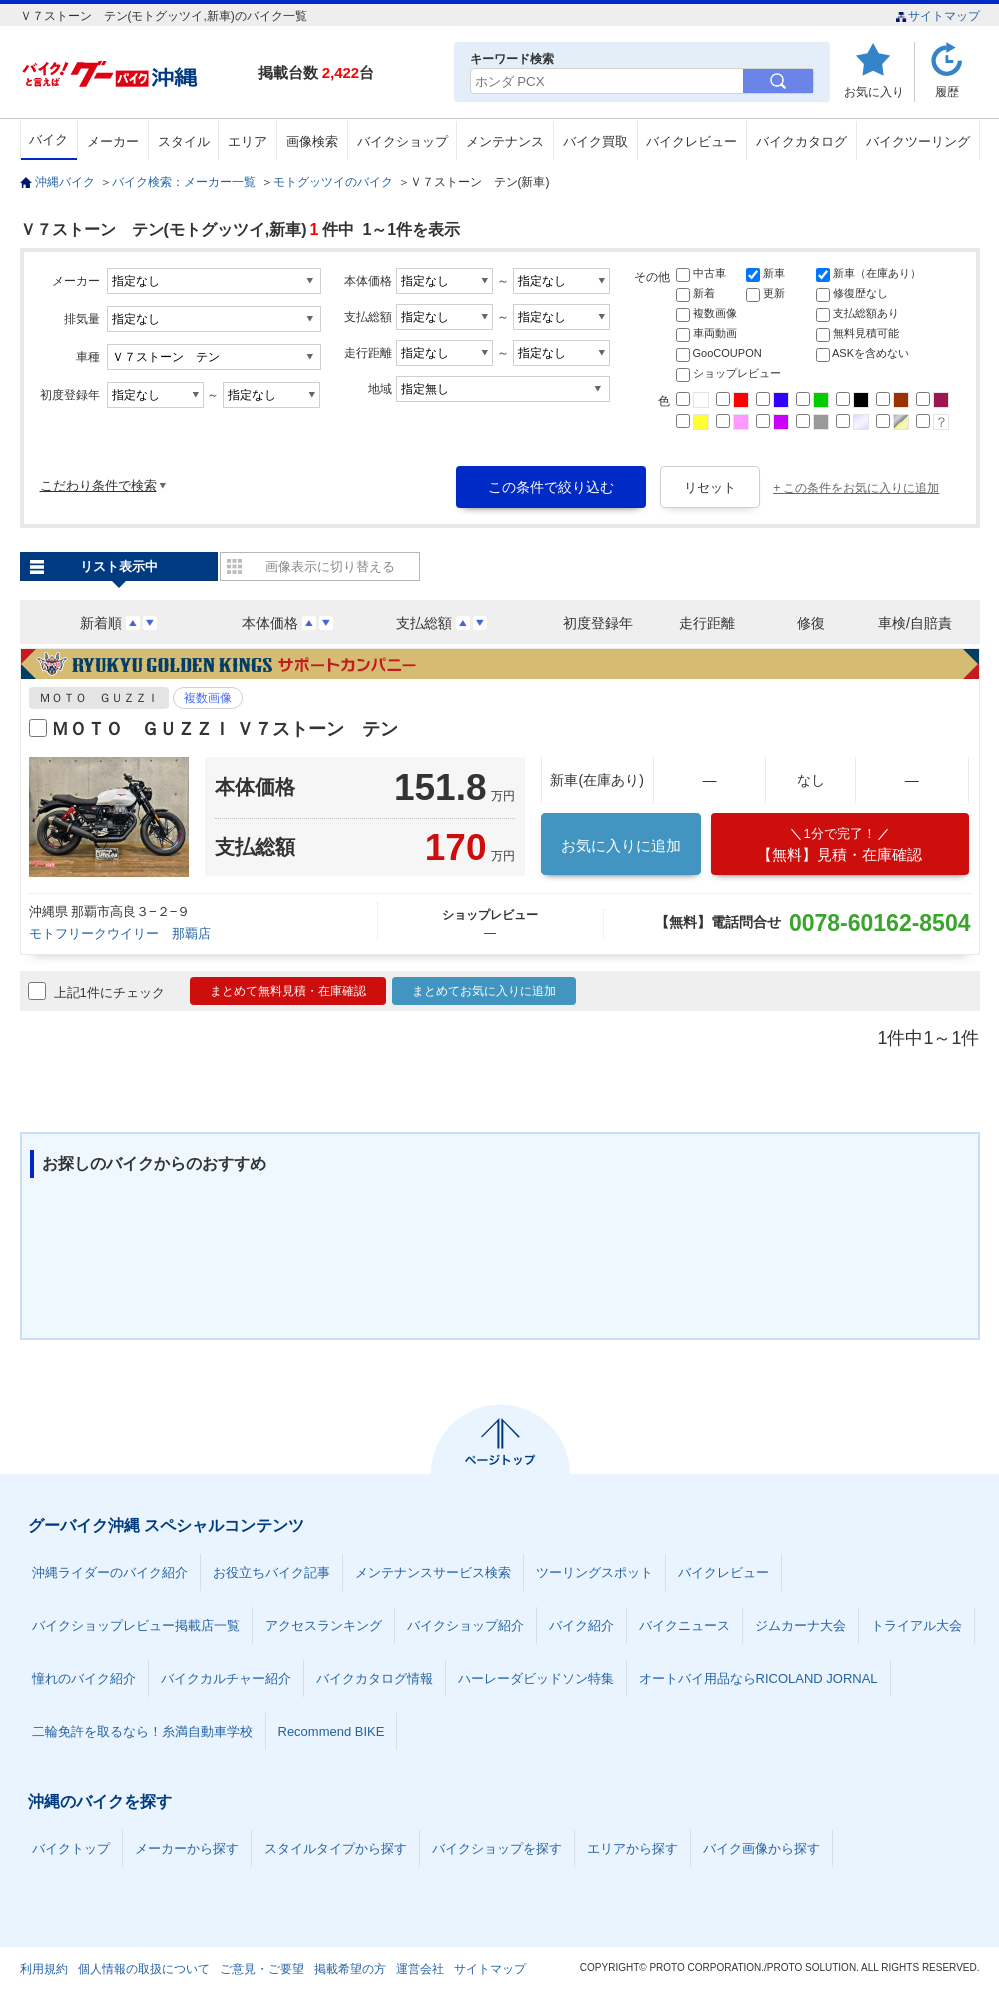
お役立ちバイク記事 (271, 1572)
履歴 (947, 91)
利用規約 (44, 1969)
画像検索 (312, 141)
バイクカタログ (801, 141)
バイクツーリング (918, 141)
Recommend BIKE (331, 1731)
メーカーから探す (187, 1848)
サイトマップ (937, 16)
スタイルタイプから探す (335, 1848)
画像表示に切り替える (330, 566)
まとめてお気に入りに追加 (484, 991)
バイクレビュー (691, 141)
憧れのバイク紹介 (84, 1678)
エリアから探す (632, 1848)
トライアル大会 (916, 1625)
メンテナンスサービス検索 (433, 1572)
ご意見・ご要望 (262, 1969)
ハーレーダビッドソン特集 (536, 1678)
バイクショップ (402, 141)
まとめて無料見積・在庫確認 (288, 991)
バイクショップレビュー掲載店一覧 (136, 1625)
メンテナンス (505, 141)
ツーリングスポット (594, 1572)
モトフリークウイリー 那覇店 (120, 933)
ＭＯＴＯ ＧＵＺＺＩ (99, 698)
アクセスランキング (323, 1625)
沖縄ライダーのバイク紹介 (110, 1572)
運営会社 (420, 1969)
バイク (48, 139)
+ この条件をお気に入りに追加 (856, 488)
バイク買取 (595, 141)
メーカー (113, 141)
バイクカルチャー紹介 (226, 1678)
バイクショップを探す (497, 1848)
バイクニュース (684, 1625)
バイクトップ (71, 1848)
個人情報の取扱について (144, 1969)
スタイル (184, 141)
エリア (247, 141)
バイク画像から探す (761, 1848)
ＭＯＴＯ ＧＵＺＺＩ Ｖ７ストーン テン (224, 729)
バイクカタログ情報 (374, 1678)
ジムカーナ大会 (800, 1625)
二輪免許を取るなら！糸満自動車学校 (142, 1731)
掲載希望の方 (350, 1969)
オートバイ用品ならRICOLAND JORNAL (758, 1678)
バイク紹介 (581, 1625)
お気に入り (874, 91)
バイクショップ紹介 (465, 1625)
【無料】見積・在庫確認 (840, 844)
